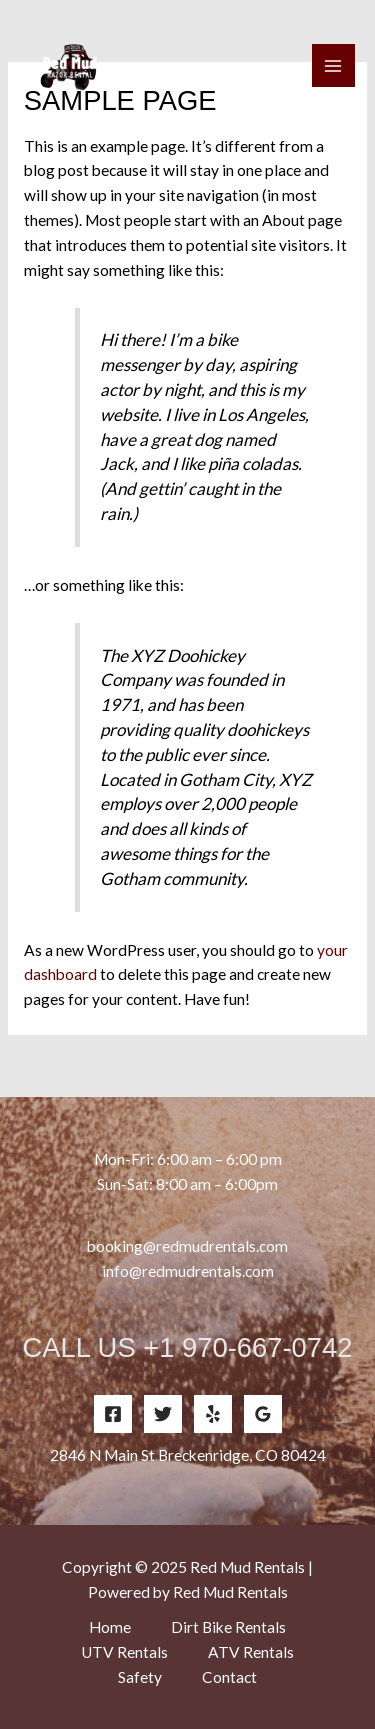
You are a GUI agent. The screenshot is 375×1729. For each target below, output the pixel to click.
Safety (140, 1677)
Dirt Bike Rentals (228, 1627)
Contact (229, 1677)
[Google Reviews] (263, 1414)
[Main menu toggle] (333, 65)
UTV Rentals (124, 1652)
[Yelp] (213, 1414)
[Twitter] (163, 1414)
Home (110, 1627)
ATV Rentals (251, 1652)
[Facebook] (113, 1414)
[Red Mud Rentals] (70, 66)
